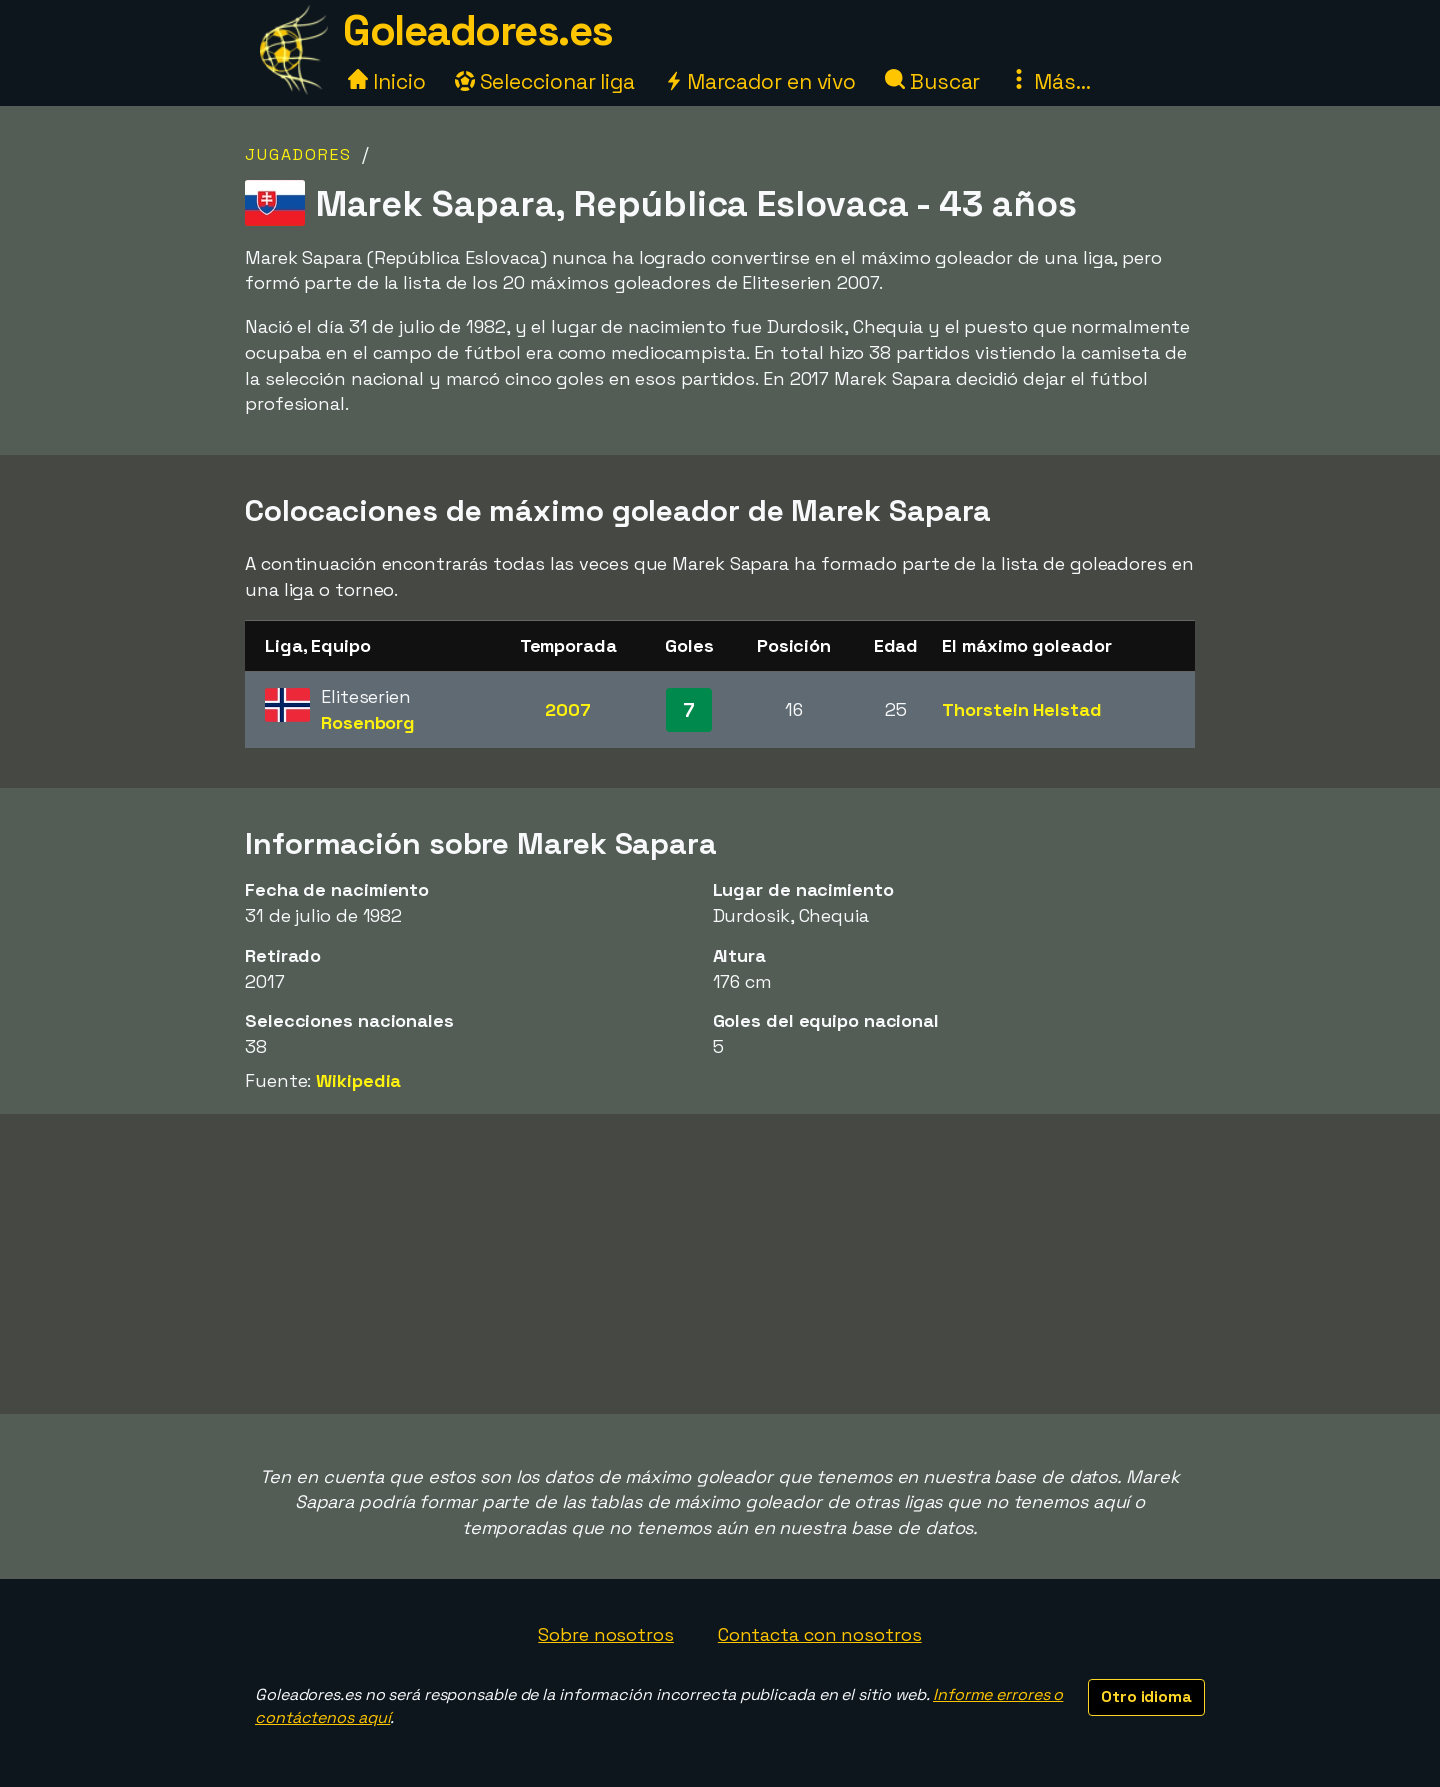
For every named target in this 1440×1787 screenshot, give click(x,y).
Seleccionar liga (545, 81)
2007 (568, 709)
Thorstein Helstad (1021, 709)
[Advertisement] (720, 1264)
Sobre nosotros (606, 1634)
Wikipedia (358, 1080)
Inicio (386, 81)
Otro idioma (1146, 1696)
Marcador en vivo (760, 81)
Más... (1049, 81)
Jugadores (298, 154)
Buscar (932, 81)
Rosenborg (368, 722)
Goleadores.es (478, 30)
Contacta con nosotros (820, 1634)
